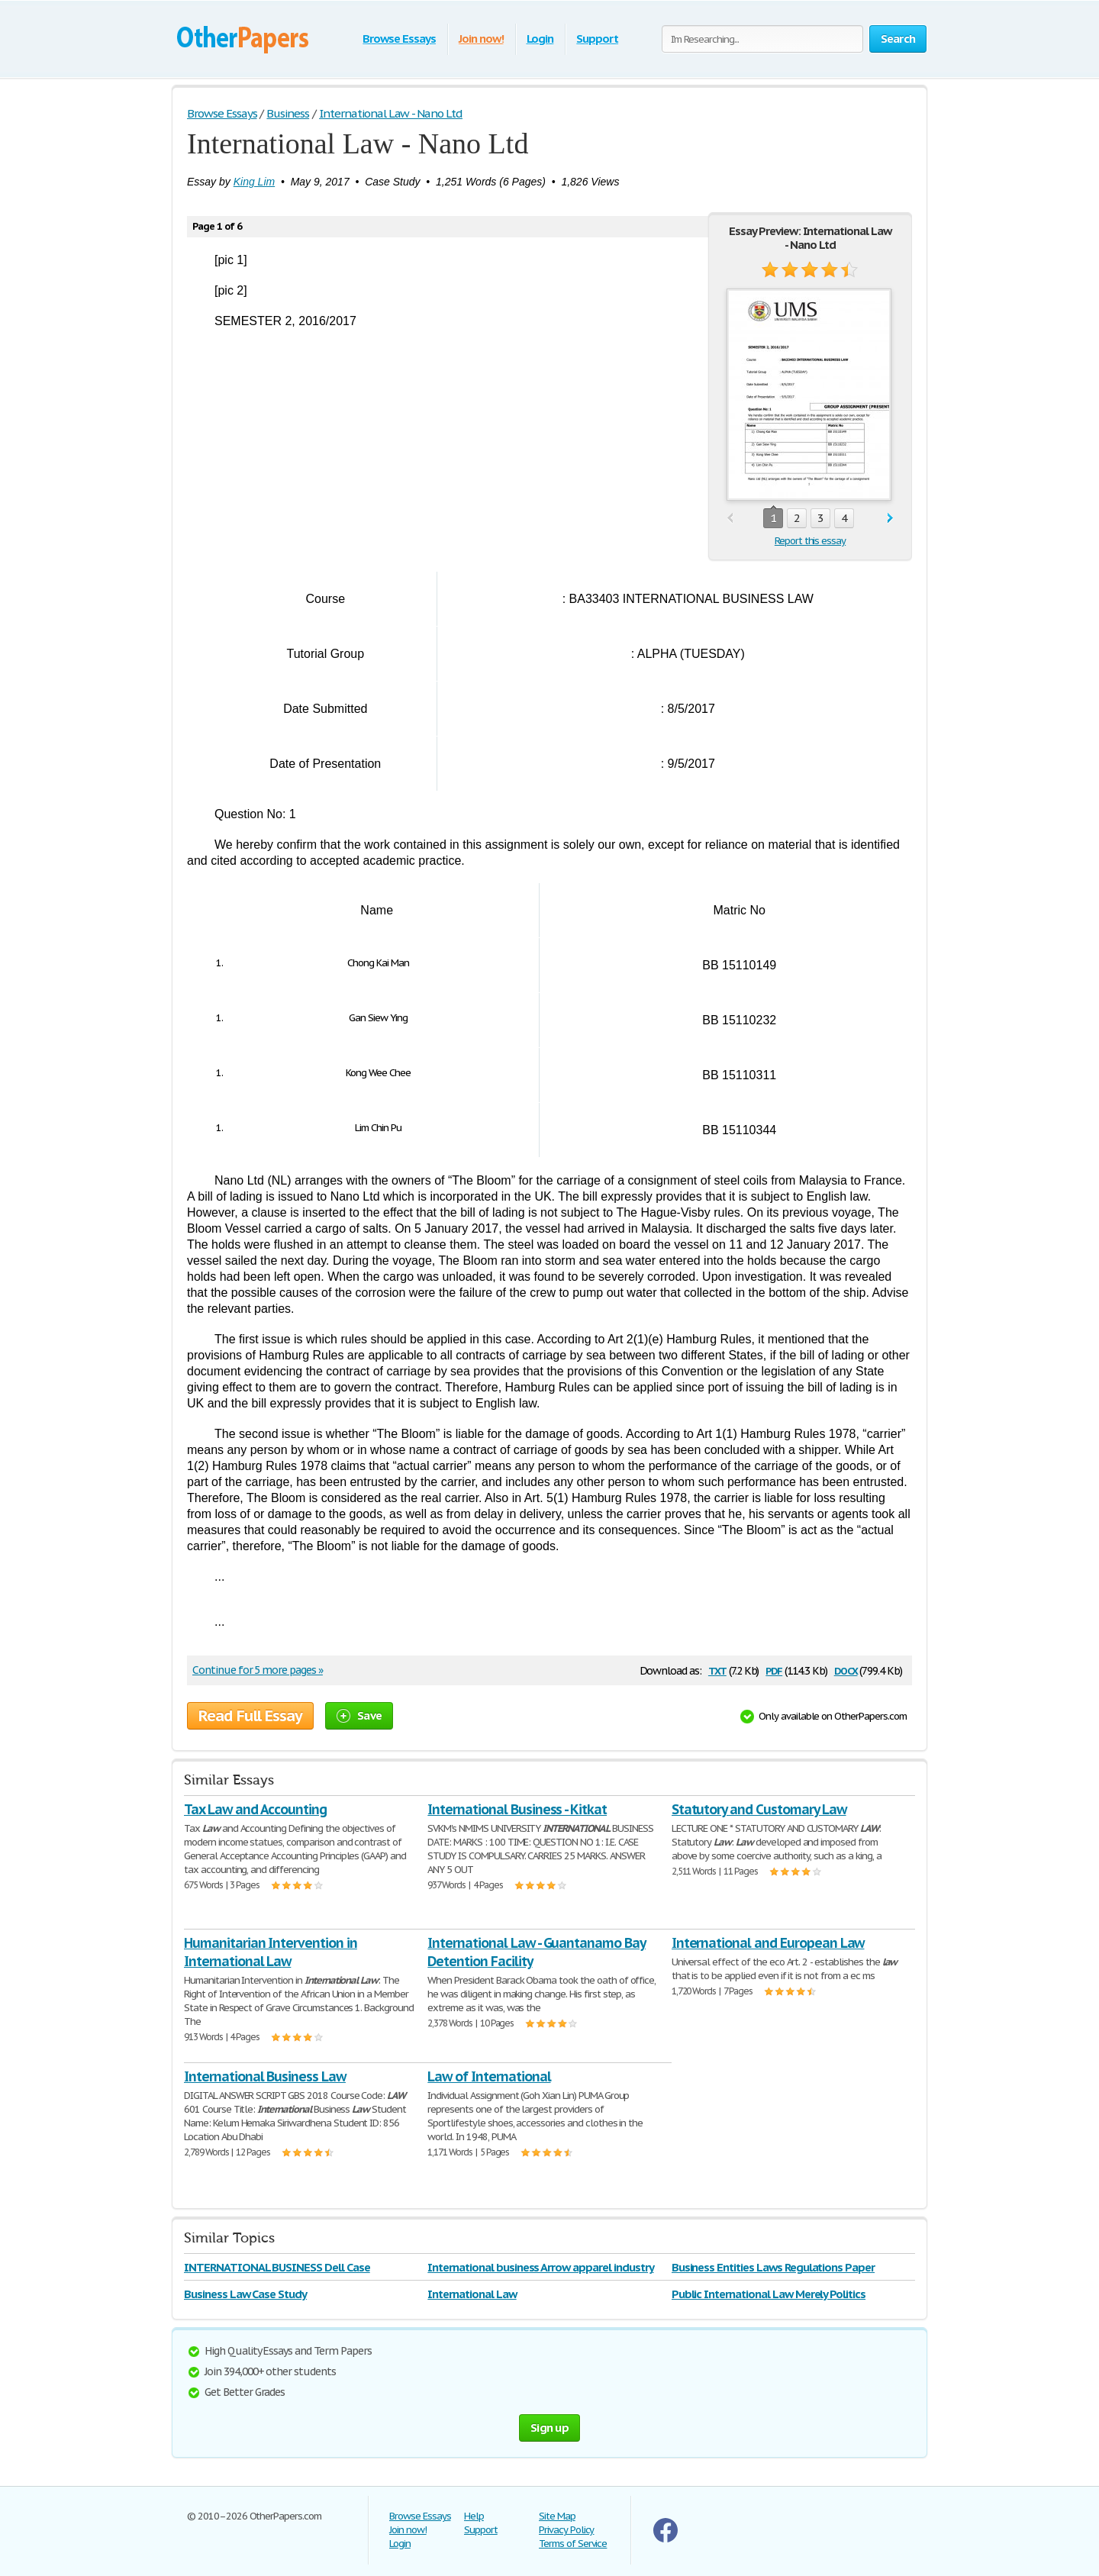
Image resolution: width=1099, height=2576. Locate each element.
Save (359, 1715)
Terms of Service (573, 2543)
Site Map (557, 2516)
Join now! (481, 38)
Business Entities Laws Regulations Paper (773, 2267)
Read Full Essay (250, 1716)
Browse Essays (399, 38)
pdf (773, 1669)
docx (846, 1669)
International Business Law (265, 2076)
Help (474, 2516)
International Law (471, 2294)
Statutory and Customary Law (759, 1809)
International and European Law (768, 1943)
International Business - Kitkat (517, 1809)
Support (597, 38)
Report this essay (810, 540)
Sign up (549, 2427)
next (890, 518)
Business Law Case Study (245, 2294)
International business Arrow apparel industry (540, 2267)
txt (717, 1669)
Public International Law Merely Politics (768, 2294)
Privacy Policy (566, 2529)
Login (540, 38)
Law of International (488, 2076)
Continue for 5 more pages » (257, 1670)
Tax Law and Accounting (255, 1809)
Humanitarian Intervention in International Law (270, 1952)
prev (730, 518)
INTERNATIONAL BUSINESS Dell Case (277, 2267)
